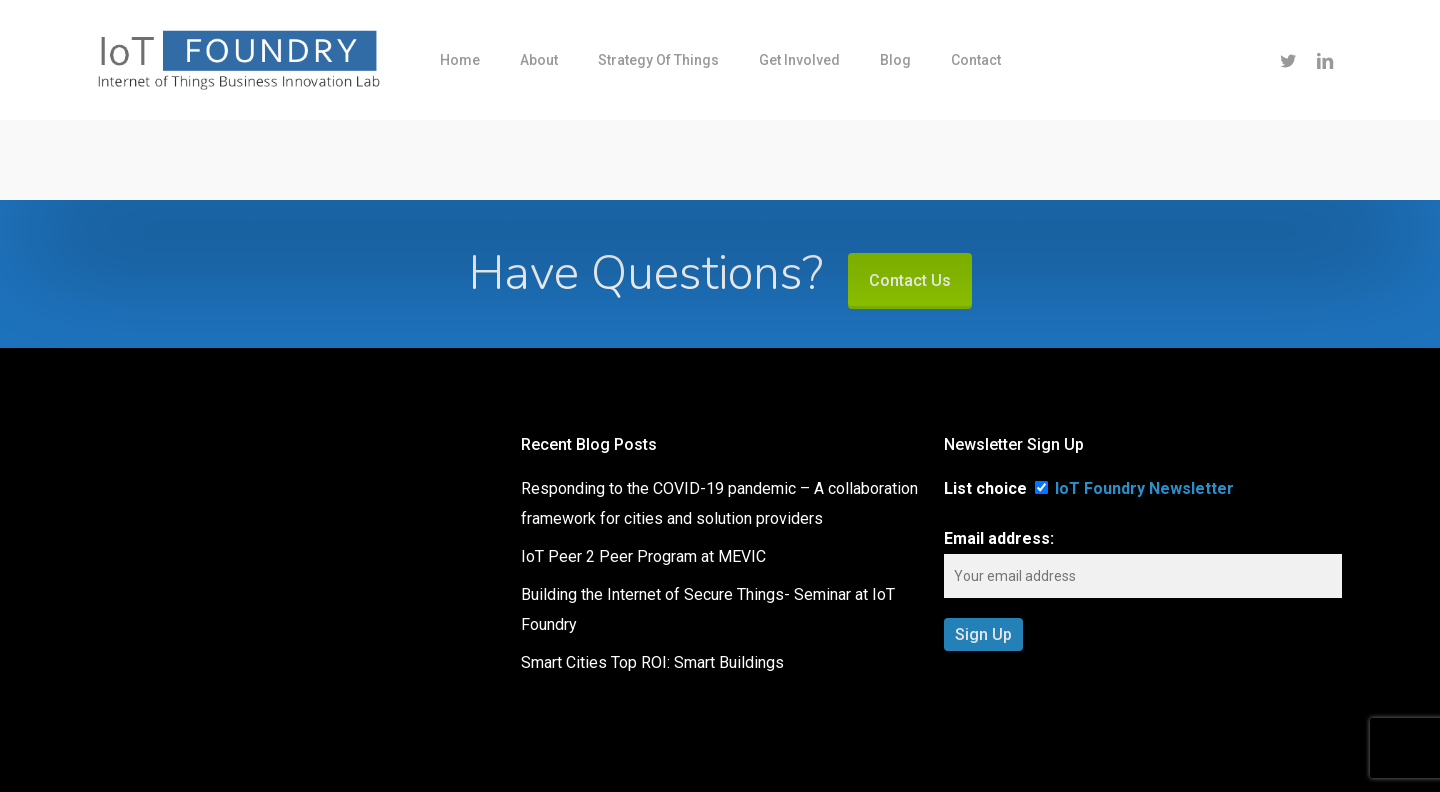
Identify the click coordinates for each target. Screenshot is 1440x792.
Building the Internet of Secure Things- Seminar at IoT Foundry (708, 609)
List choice (985, 488)
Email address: (999, 538)
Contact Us (910, 280)
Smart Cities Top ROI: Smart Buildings (652, 662)
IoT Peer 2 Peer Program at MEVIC (643, 556)
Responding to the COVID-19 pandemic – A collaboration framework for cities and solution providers (719, 503)
